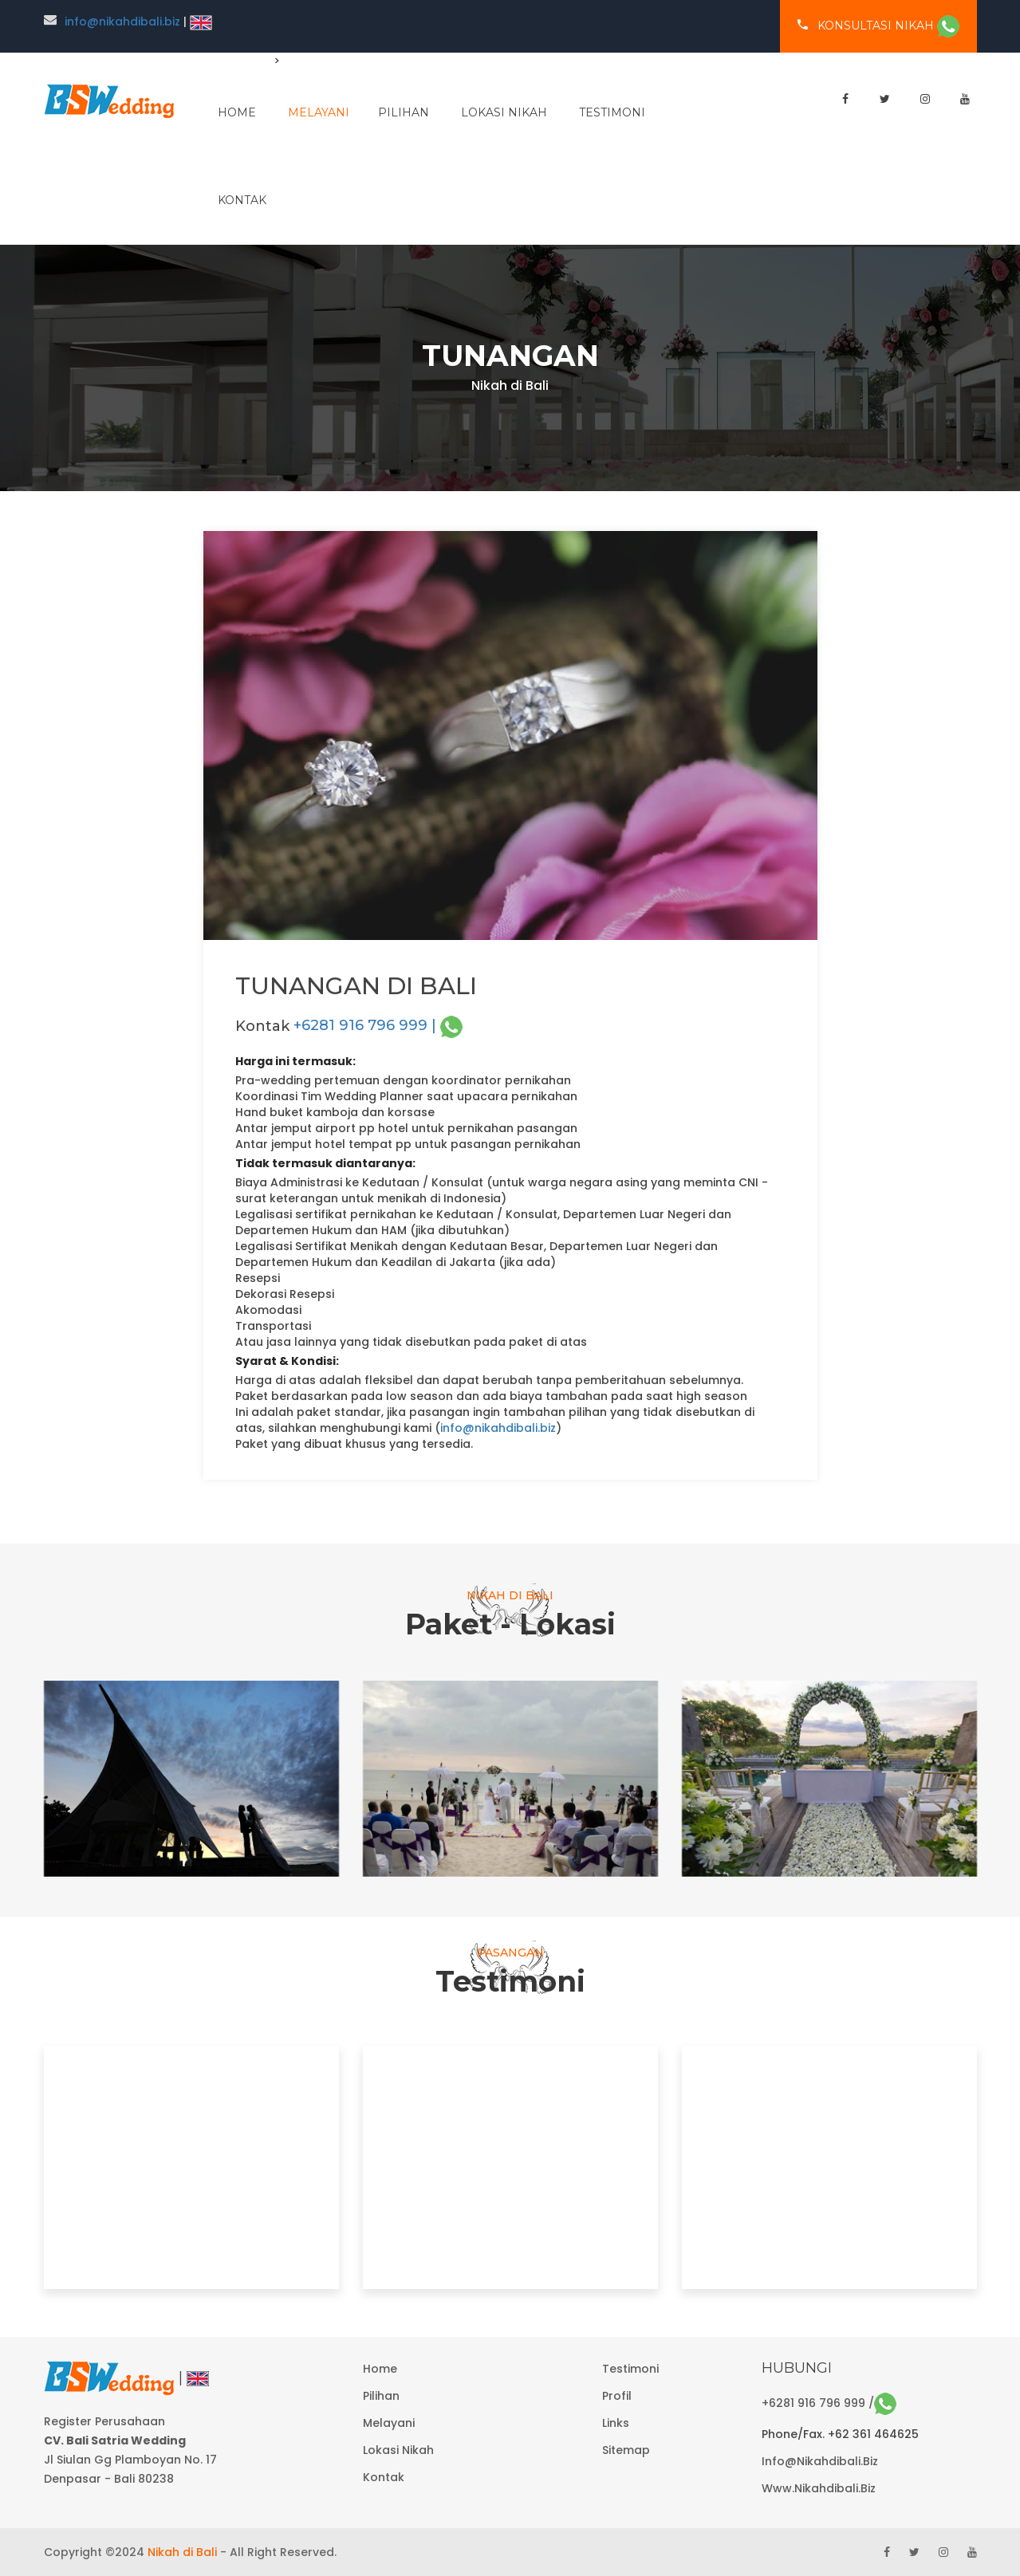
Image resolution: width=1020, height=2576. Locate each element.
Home (380, 2369)
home (237, 112)
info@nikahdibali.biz (122, 21)
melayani (318, 112)
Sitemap (626, 2450)
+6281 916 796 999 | (378, 1025)
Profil (617, 2396)
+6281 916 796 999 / (829, 2403)
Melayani (389, 2423)
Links (615, 2423)
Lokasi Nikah (504, 112)
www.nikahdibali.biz (819, 2488)
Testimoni (612, 112)
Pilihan (381, 2396)
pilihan (403, 112)
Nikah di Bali (182, 2552)
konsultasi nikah (878, 26)
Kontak (242, 200)
